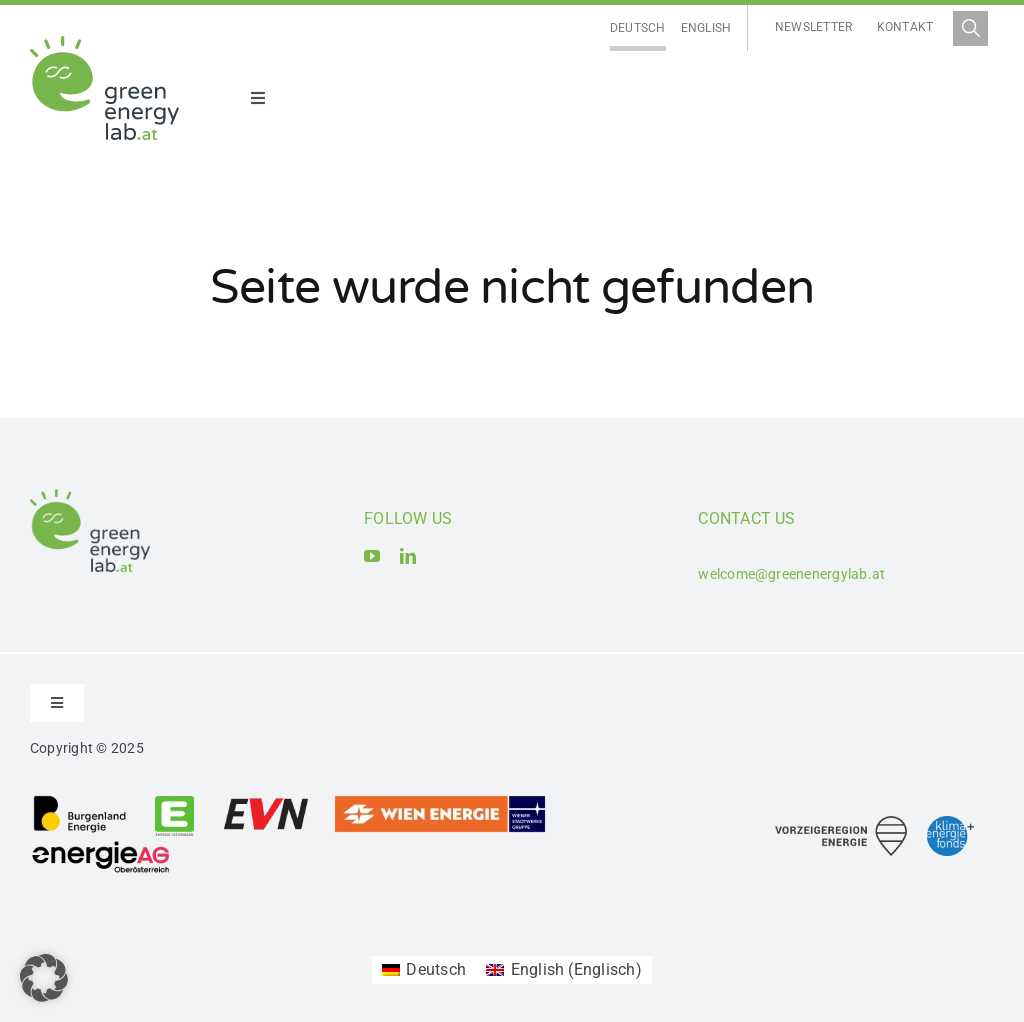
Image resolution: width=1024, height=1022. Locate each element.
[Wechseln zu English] (706, 28)
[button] (44, 978)
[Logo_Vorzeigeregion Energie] (841, 823)
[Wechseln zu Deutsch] (638, 28)
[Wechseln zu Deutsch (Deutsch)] (424, 970)
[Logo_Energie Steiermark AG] (174, 801)
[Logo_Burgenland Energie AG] (80, 801)
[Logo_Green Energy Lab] (104, 43)
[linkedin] (408, 556)
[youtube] (372, 556)
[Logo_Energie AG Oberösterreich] (101, 844)
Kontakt (905, 27)
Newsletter (813, 27)
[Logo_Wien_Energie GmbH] (440, 801)
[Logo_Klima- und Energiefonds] (950, 823)
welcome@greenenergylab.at (791, 574)
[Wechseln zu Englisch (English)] (564, 970)
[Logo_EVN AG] (266, 801)
